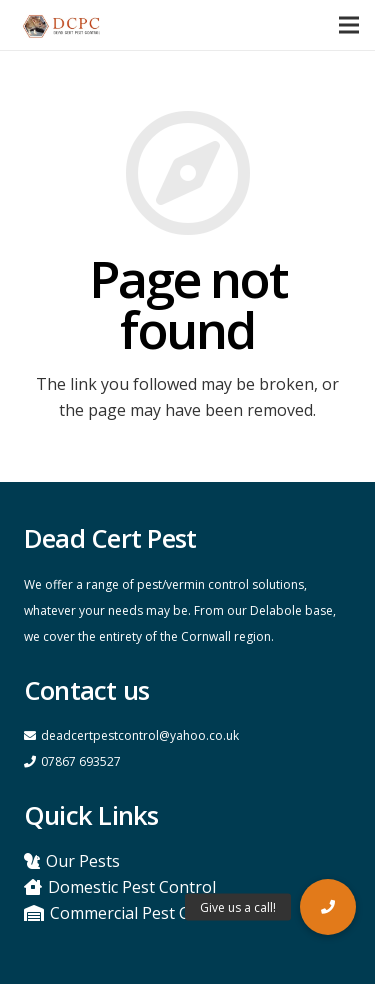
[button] (328, 907)
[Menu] (349, 25)
